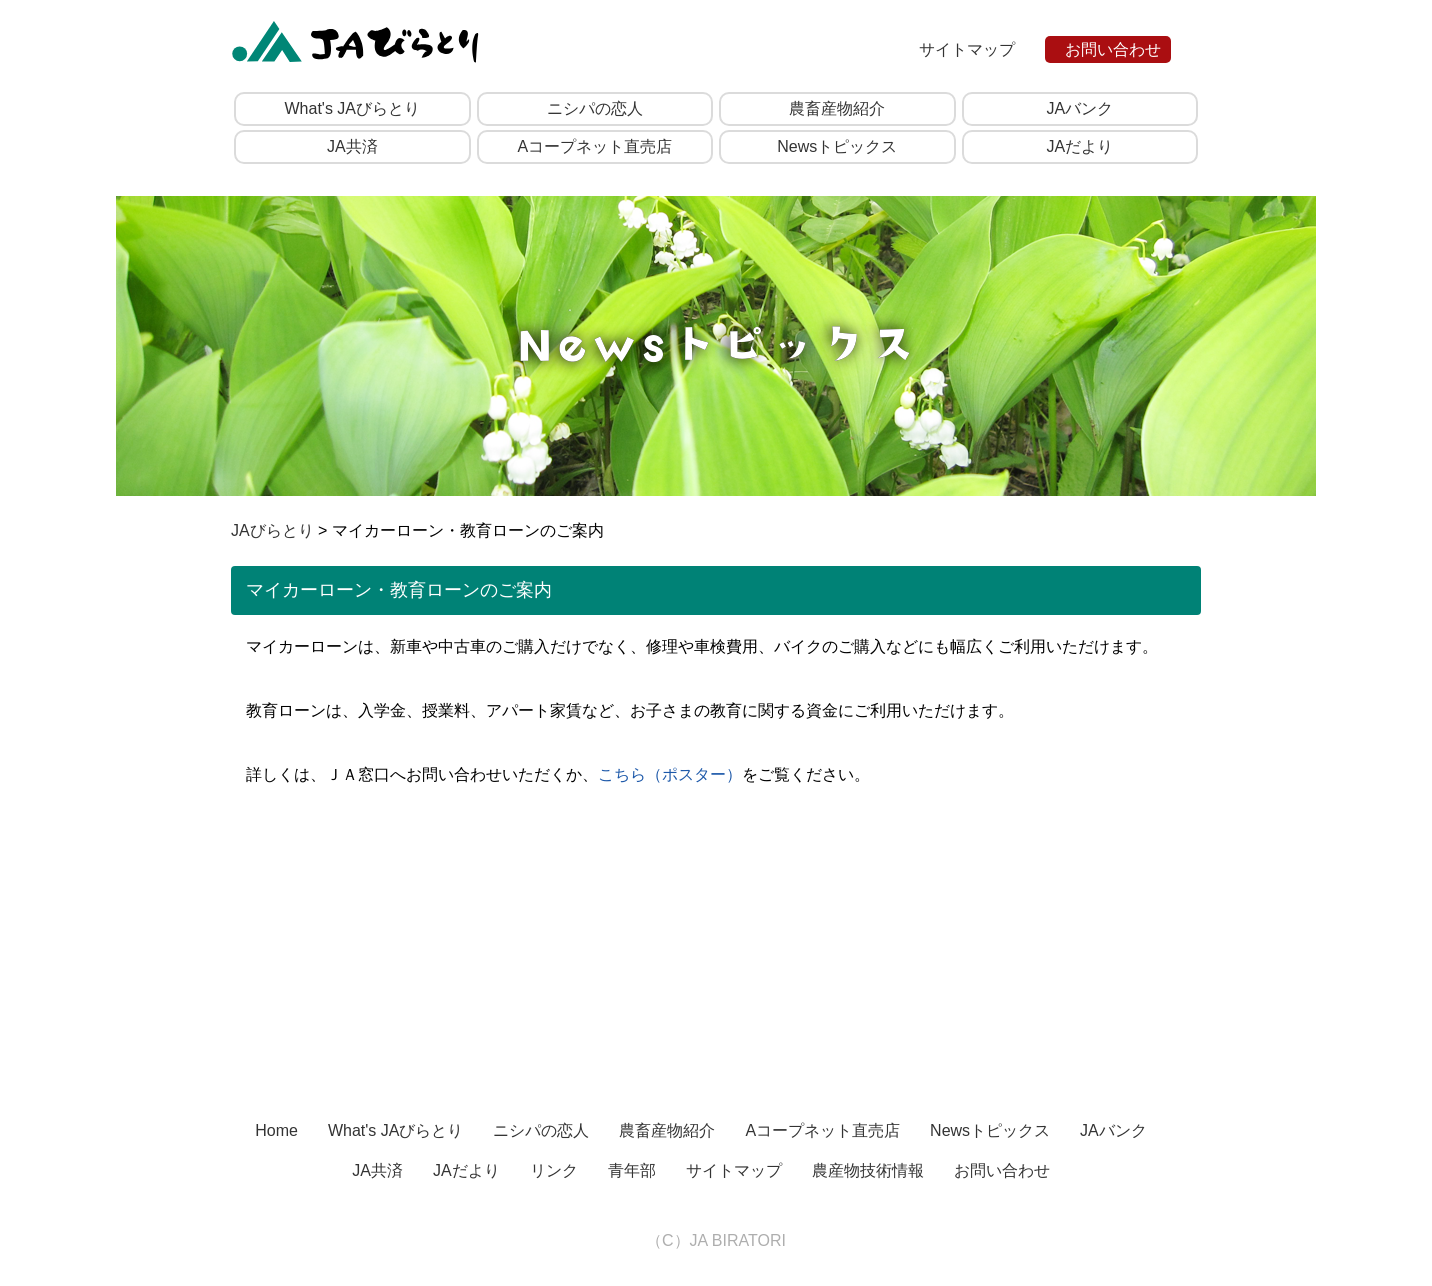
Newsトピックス (837, 146)
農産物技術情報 (868, 1170)
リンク (554, 1170)
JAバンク (1079, 108)
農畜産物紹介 (837, 108)
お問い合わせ (1113, 49)
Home (276, 1130)
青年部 (632, 1170)
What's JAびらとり (352, 108)
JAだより (1079, 146)
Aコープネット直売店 (594, 146)
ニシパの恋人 (595, 108)
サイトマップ (967, 49)
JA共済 (352, 146)
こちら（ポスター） (670, 774)
